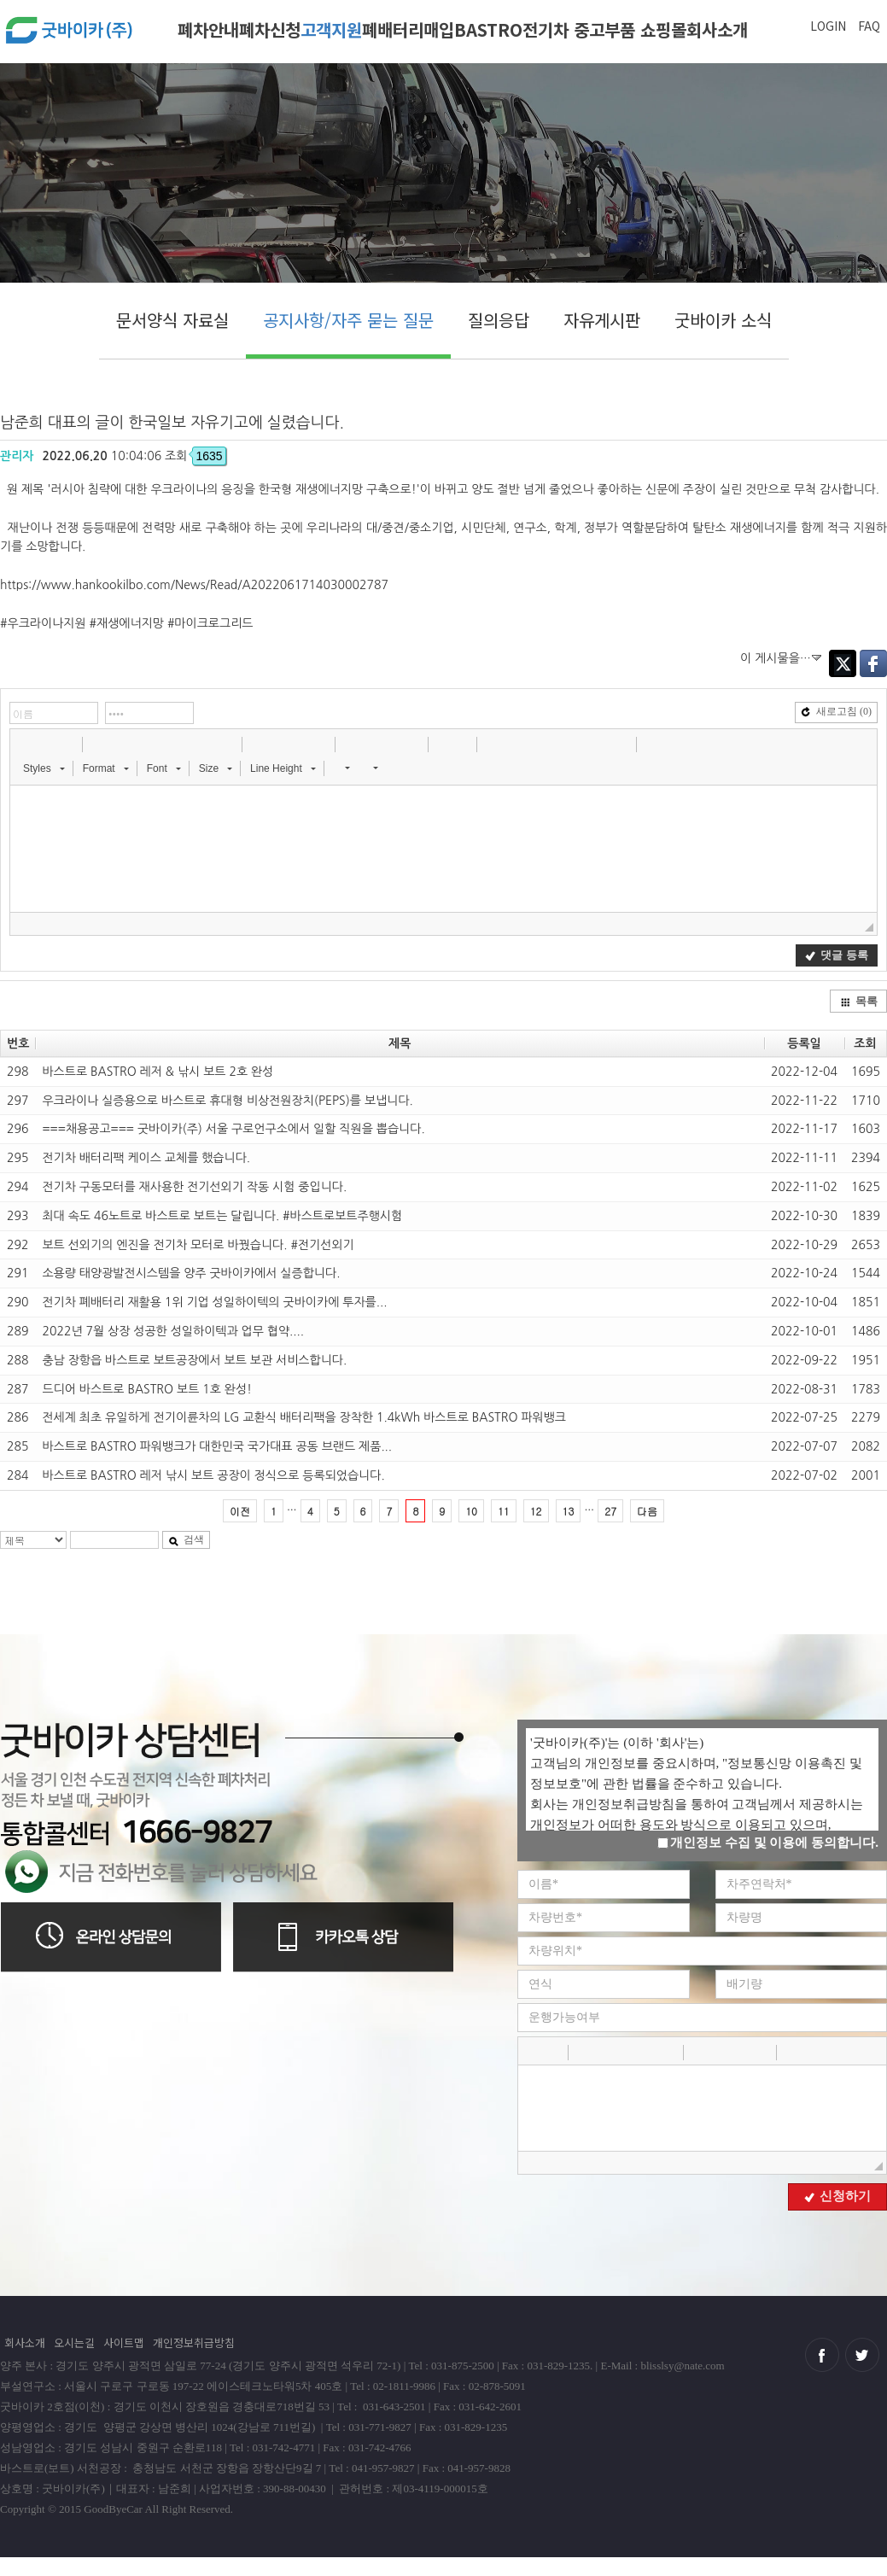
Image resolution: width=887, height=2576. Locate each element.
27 (610, 1511)
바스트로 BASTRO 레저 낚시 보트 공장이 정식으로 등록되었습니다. (213, 1475)
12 (536, 1511)
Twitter (842, 663)
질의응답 (498, 319)
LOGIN (828, 25)
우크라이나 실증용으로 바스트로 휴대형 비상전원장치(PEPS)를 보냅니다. (227, 1101)
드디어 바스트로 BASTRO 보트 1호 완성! (147, 1389)
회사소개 (717, 29)
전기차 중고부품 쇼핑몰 (604, 29)
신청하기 (837, 2196)
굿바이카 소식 (723, 319)
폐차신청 (270, 29)
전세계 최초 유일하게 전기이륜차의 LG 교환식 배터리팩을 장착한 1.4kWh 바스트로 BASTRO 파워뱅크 (304, 1417)
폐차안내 (208, 29)
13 (569, 1511)
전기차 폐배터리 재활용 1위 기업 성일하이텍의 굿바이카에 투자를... (214, 1302)
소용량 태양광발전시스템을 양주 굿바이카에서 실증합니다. (191, 1273)
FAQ (869, 25)
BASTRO (488, 29)
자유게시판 (601, 319)
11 (504, 1511)
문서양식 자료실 (172, 319)
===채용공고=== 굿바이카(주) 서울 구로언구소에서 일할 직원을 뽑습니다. (233, 1129)
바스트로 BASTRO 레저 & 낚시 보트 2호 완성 (157, 1072)
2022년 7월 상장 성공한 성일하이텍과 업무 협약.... (173, 1331)
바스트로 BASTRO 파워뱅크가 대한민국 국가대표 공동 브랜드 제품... (217, 1446)
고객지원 (331, 29)
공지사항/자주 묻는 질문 (348, 319)
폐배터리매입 (408, 29)
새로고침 (836, 711)
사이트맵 (123, 2342)
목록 (859, 1001)
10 (471, 1511)
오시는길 (74, 2342)
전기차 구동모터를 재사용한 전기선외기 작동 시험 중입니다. (194, 1187)
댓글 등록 (836, 955)
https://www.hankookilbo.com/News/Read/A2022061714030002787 (194, 585)
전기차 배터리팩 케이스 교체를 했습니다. (146, 1158)
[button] (25, 743)
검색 (186, 1539)
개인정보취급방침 (194, 2342)
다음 (647, 1511)
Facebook (873, 663)
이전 (240, 1511)
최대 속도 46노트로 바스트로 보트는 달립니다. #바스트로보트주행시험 (222, 1216)
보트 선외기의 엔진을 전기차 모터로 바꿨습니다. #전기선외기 (197, 1245)
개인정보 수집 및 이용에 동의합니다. (767, 1842)
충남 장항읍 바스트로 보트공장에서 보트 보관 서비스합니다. (194, 1360)
